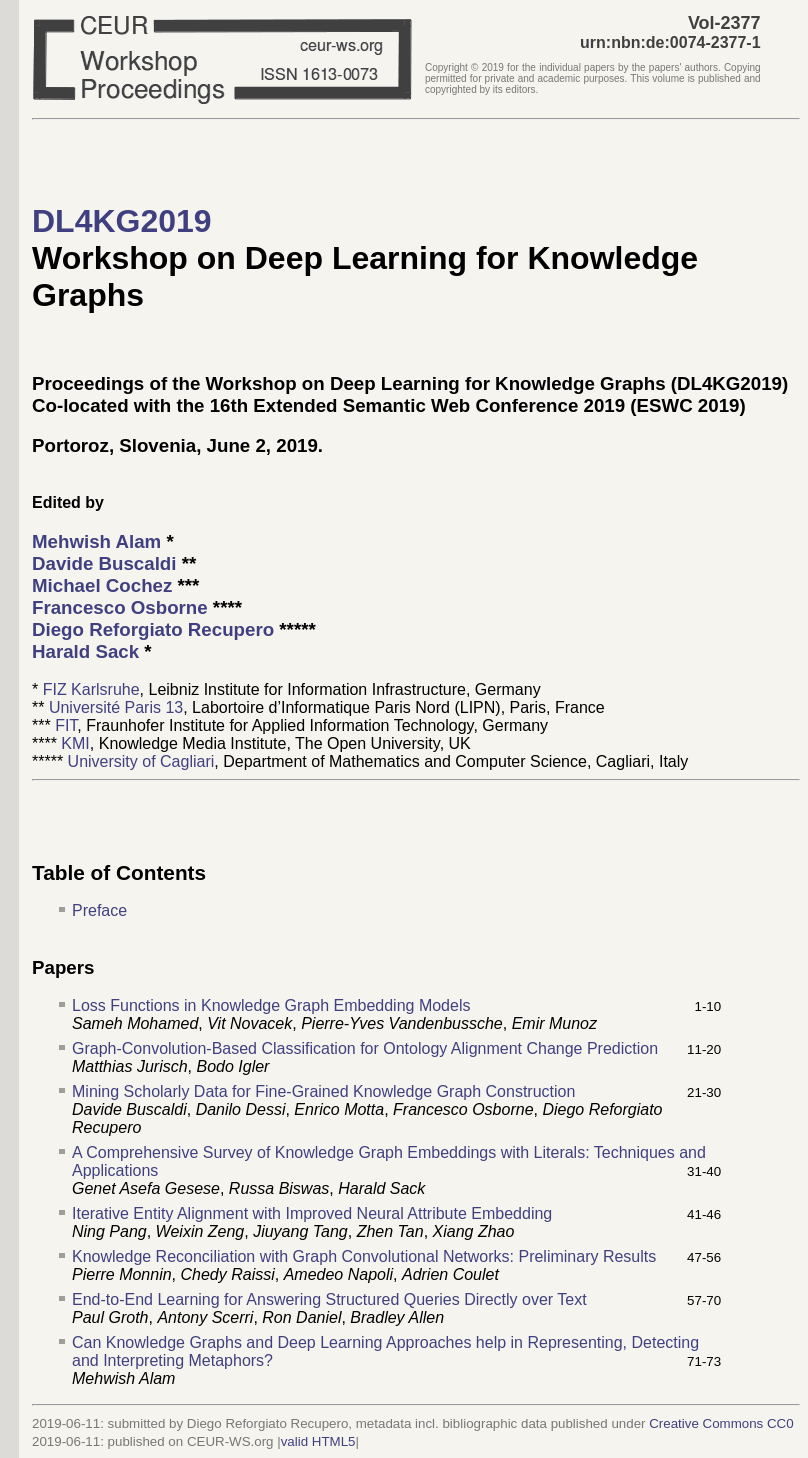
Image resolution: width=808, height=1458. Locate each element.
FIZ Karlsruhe (91, 689)
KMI (75, 743)
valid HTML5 (318, 1441)
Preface (99, 910)
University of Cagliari (141, 761)
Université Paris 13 (116, 707)
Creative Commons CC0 (721, 1423)
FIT (66, 725)
